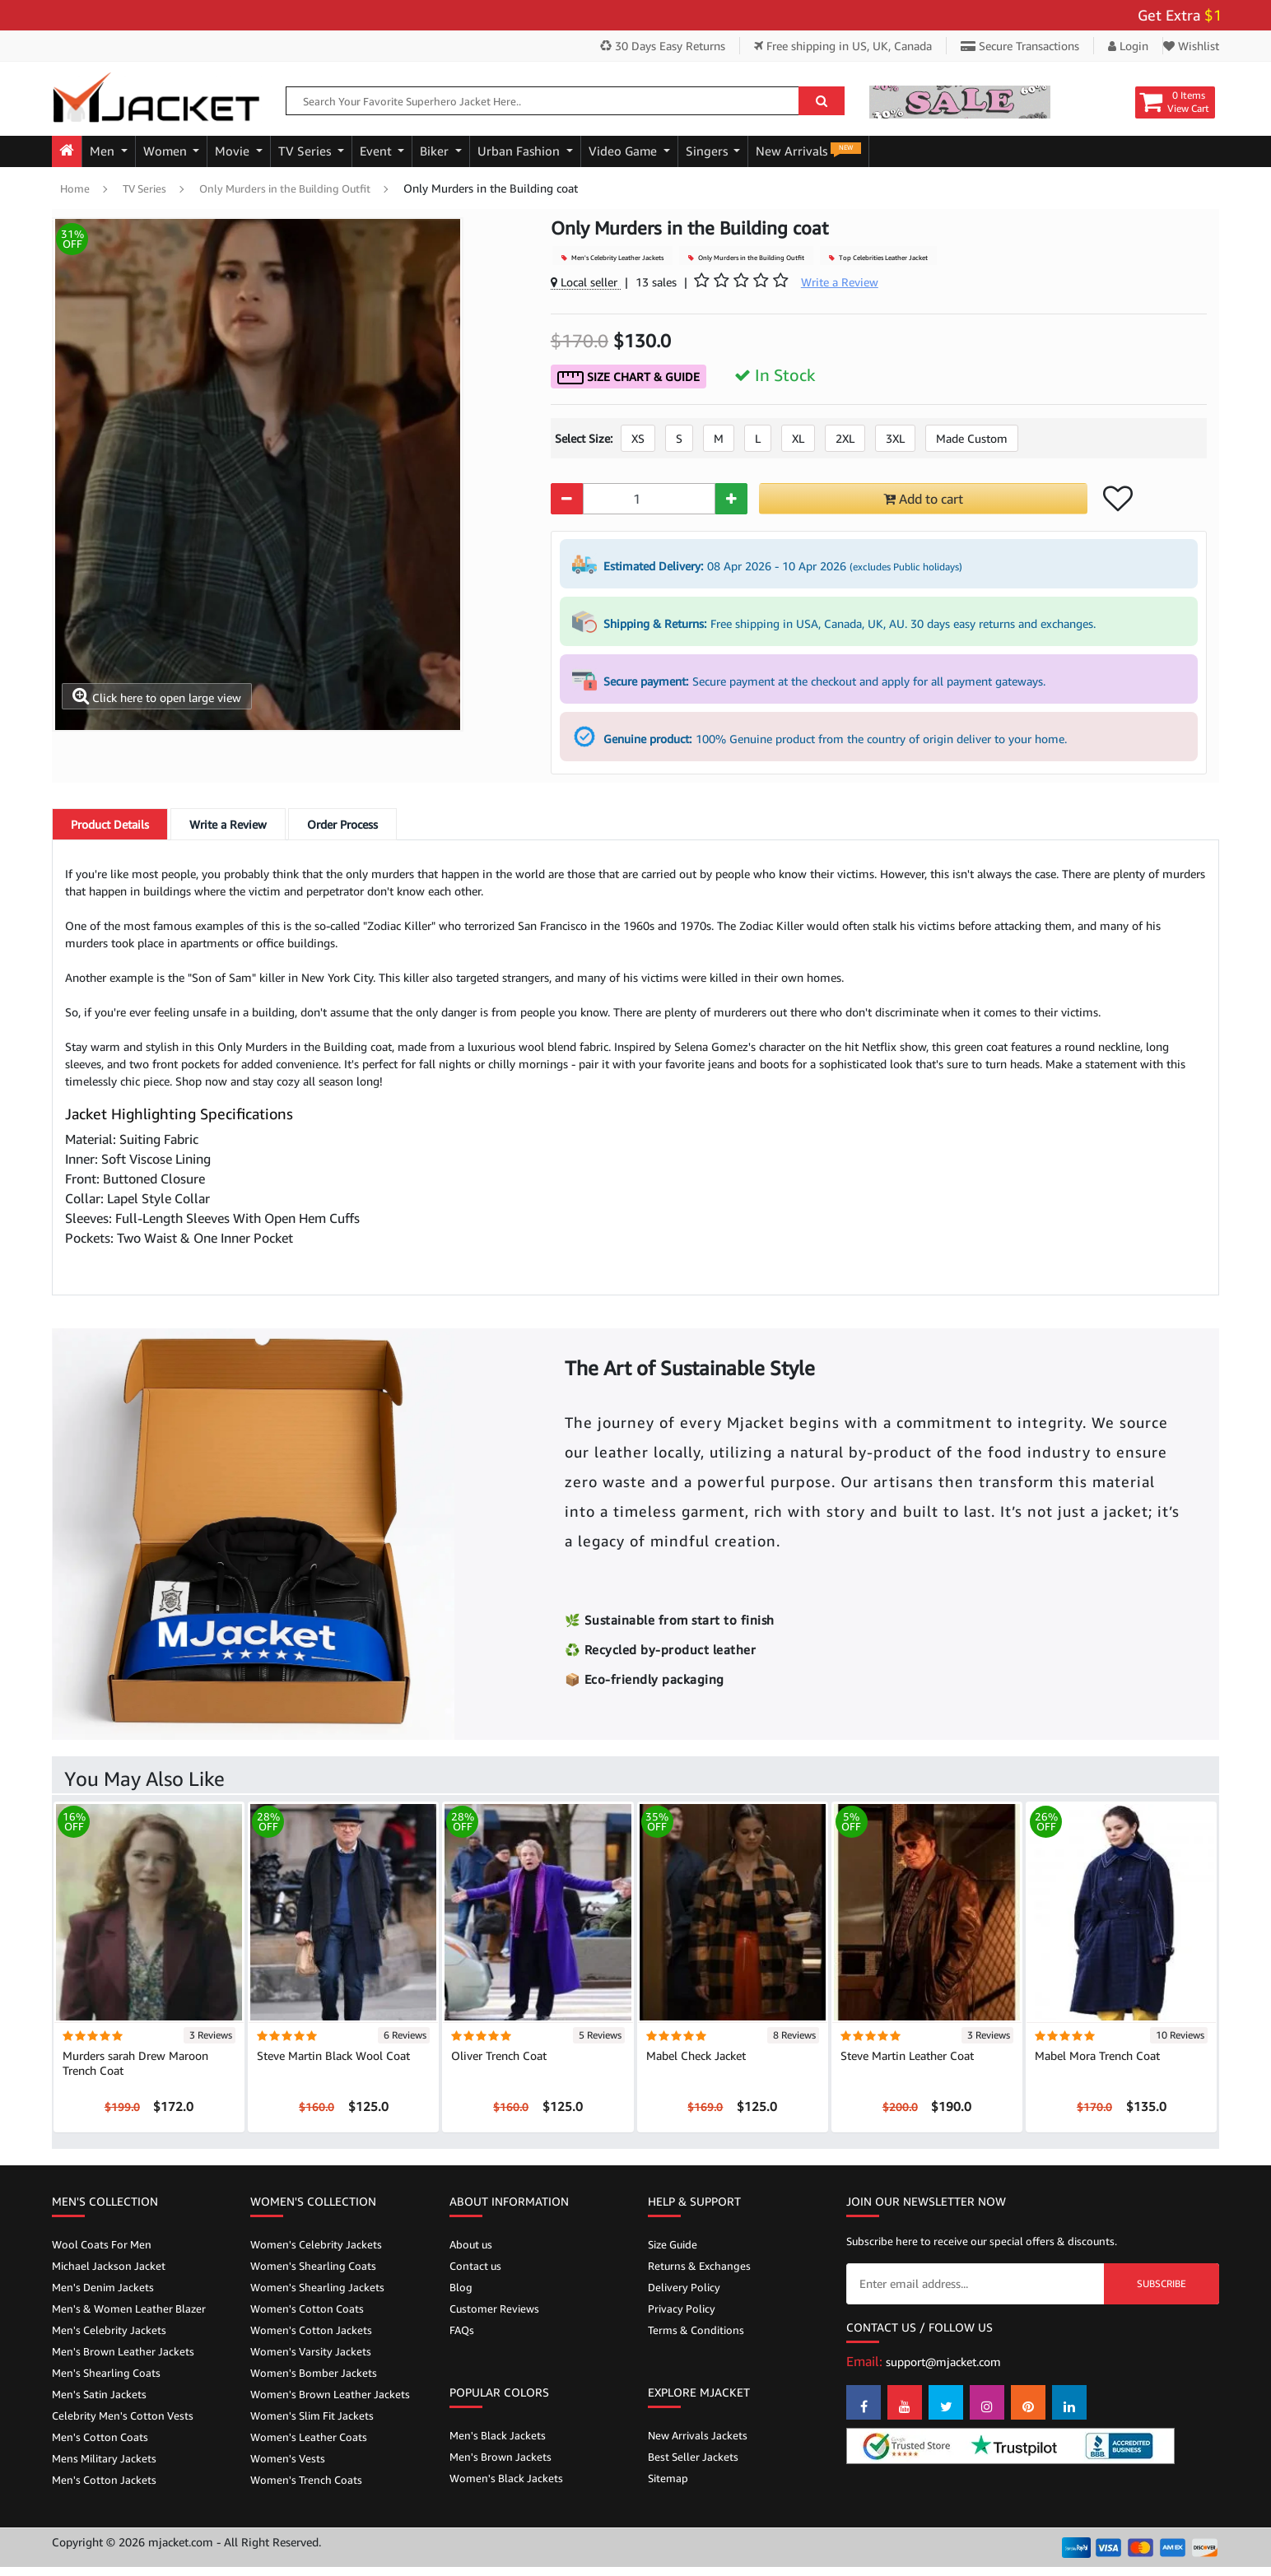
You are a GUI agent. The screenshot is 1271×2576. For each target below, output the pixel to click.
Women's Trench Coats (306, 2479)
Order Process (342, 824)
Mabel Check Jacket (696, 2055)
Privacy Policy (681, 2308)
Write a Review (228, 824)
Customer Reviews (494, 2308)
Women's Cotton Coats (307, 2308)
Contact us (475, 2265)
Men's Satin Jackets (99, 2394)
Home (75, 188)
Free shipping (843, 46)
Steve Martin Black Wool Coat (333, 2055)
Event (377, 151)
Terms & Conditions (696, 2330)
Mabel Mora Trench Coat (1097, 2055)
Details (110, 824)
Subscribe (1161, 2283)
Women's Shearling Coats (313, 2265)
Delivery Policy (684, 2287)
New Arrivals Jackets (697, 2435)
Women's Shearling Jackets (317, 2287)
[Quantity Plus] (731, 498)
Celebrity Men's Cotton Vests (122, 2415)
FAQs (461, 2330)
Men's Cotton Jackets (104, 2479)
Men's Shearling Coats (106, 2372)
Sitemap (668, 2478)
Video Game (624, 151)
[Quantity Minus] (567, 498)
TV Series (306, 151)
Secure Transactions (1020, 46)
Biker (436, 151)
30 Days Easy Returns (662, 46)
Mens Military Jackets (104, 2458)
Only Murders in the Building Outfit (284, 188)
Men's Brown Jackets (500, 2456)
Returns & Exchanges (699, 2265)
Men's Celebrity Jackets (109, 2330)
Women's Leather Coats (308, 2436)
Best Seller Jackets (693, 2456)
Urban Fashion (520, 151)
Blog (461, 2287)
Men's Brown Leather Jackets (123, 2351)
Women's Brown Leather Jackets (330, 2394)
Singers (708, 151)
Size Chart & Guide (628, 376)
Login (1128, 46)
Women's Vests (287, 2458)
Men (104, 151)
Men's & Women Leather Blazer (129, 2308)
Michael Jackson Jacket (108, 2265)
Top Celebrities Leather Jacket (878, 257)
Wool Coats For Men (101, 2244)
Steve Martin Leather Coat (907, 2055)
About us (470, 2244)
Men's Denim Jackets (103, 2287)
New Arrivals (808, 150)
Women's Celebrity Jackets (316, 2244)
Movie (234, 151)
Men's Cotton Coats (100, 2436)
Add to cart (923, 499)
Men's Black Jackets (497, 2435)
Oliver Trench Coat (499, 2055)
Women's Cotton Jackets (311, 2330)
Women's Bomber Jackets (313, 2372)
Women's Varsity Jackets (310, 2351)
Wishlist (1191, 46)
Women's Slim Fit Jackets (312, 2415)
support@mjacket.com (943, 2362)
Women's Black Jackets (506, 2478)
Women (166, 151)
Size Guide (672, 2244)
